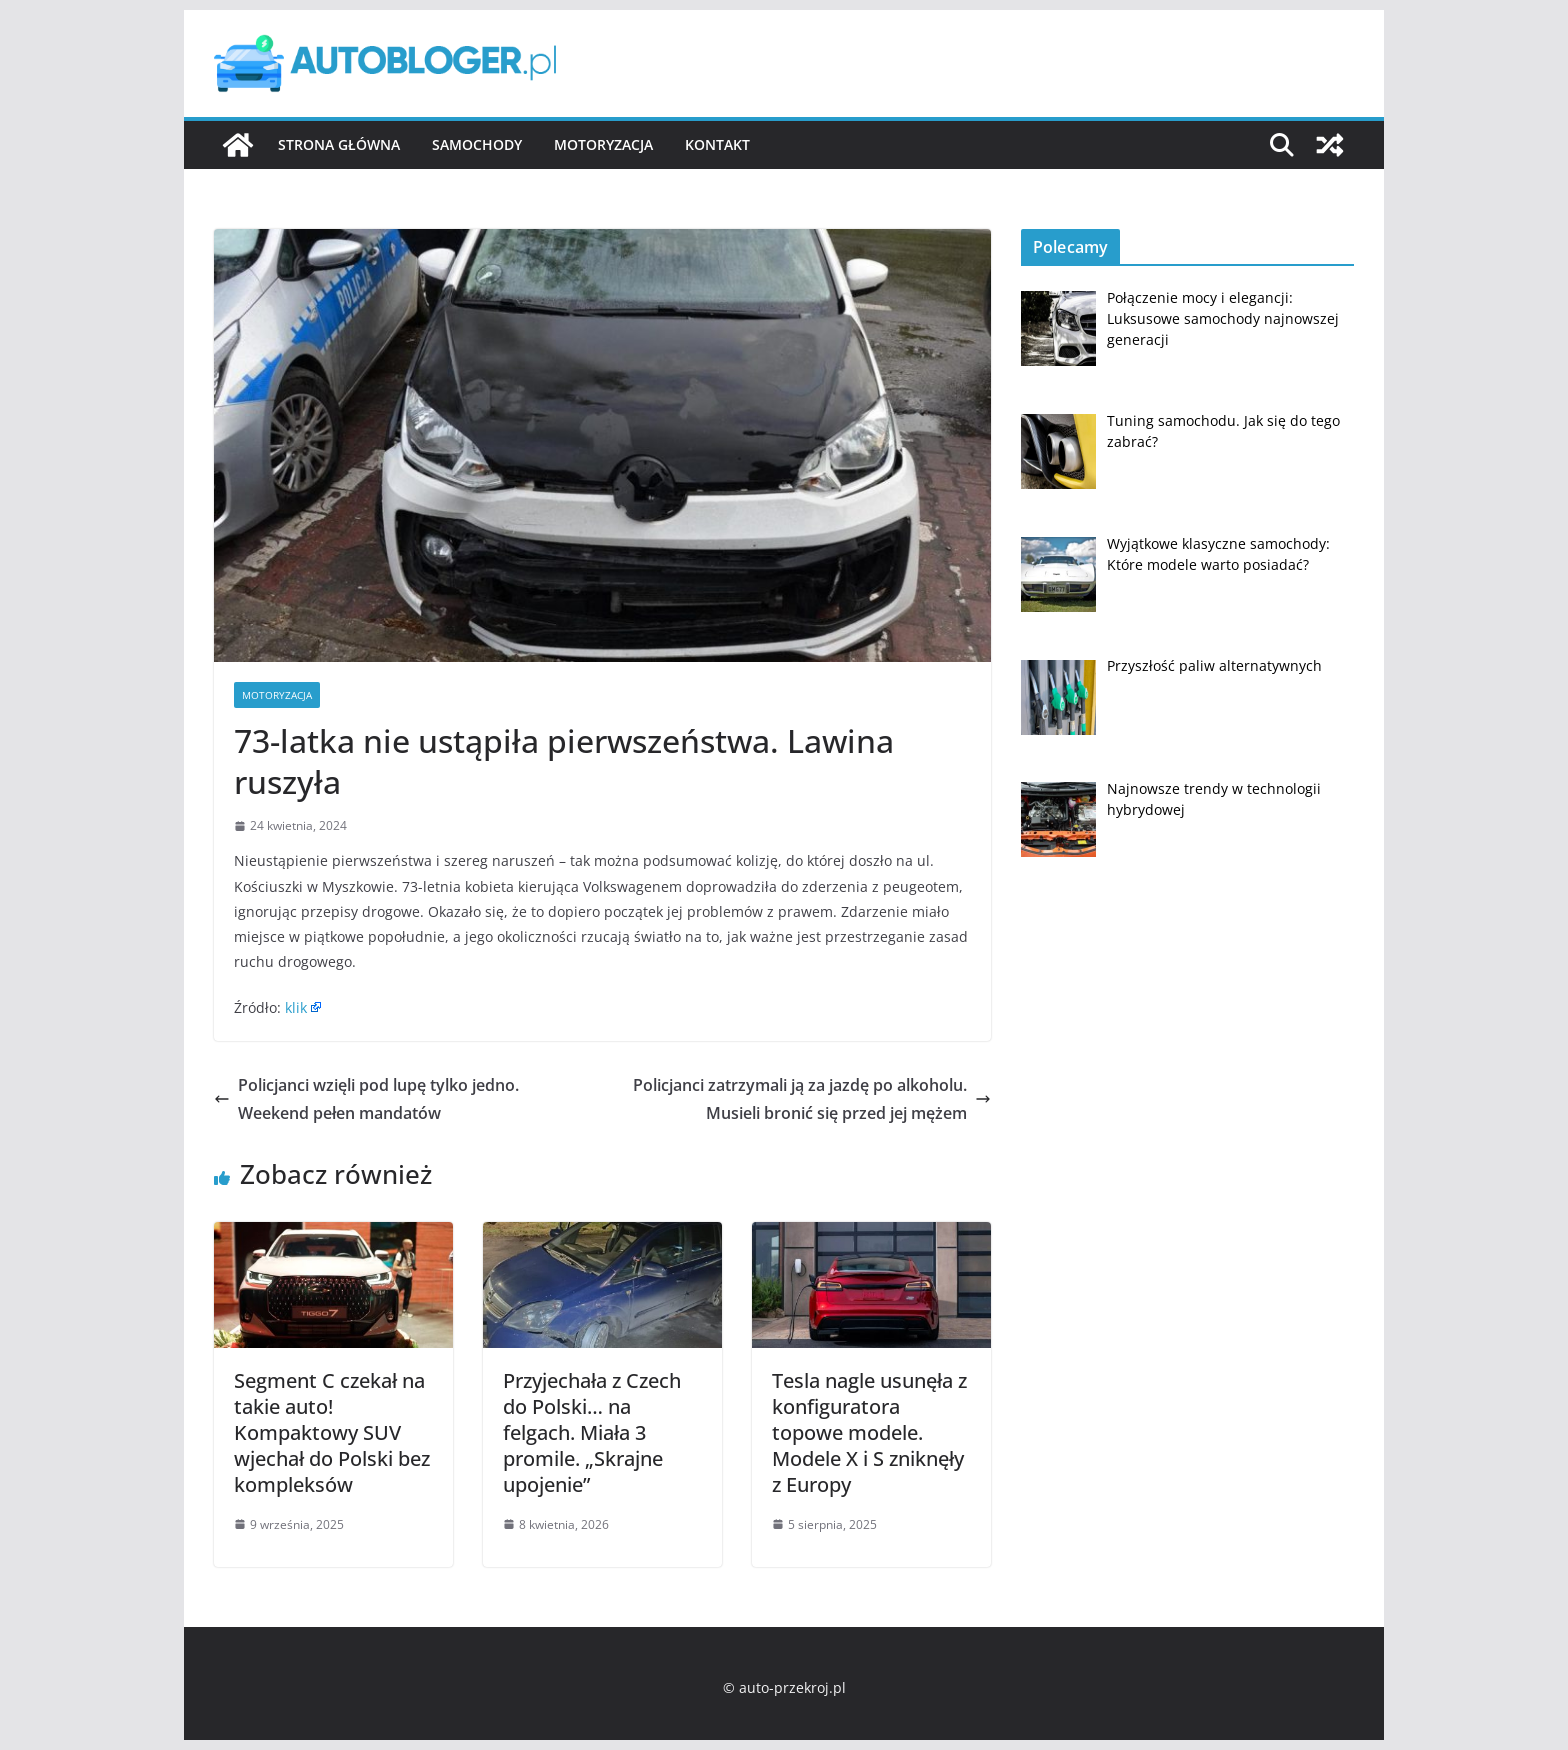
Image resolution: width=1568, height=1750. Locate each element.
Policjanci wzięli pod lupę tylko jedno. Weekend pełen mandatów (366, 1099)
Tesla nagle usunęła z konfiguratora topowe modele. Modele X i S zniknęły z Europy (869, 1432)
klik (296, 1007)
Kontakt (717, 144)
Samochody (477, 144)
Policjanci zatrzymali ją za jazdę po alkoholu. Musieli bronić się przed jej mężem (812, 1099)
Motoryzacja (603, 144)
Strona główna (339, 144)
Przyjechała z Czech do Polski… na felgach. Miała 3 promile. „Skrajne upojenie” (592, 1432)
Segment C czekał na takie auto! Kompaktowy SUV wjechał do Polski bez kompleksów (332, 1432)
